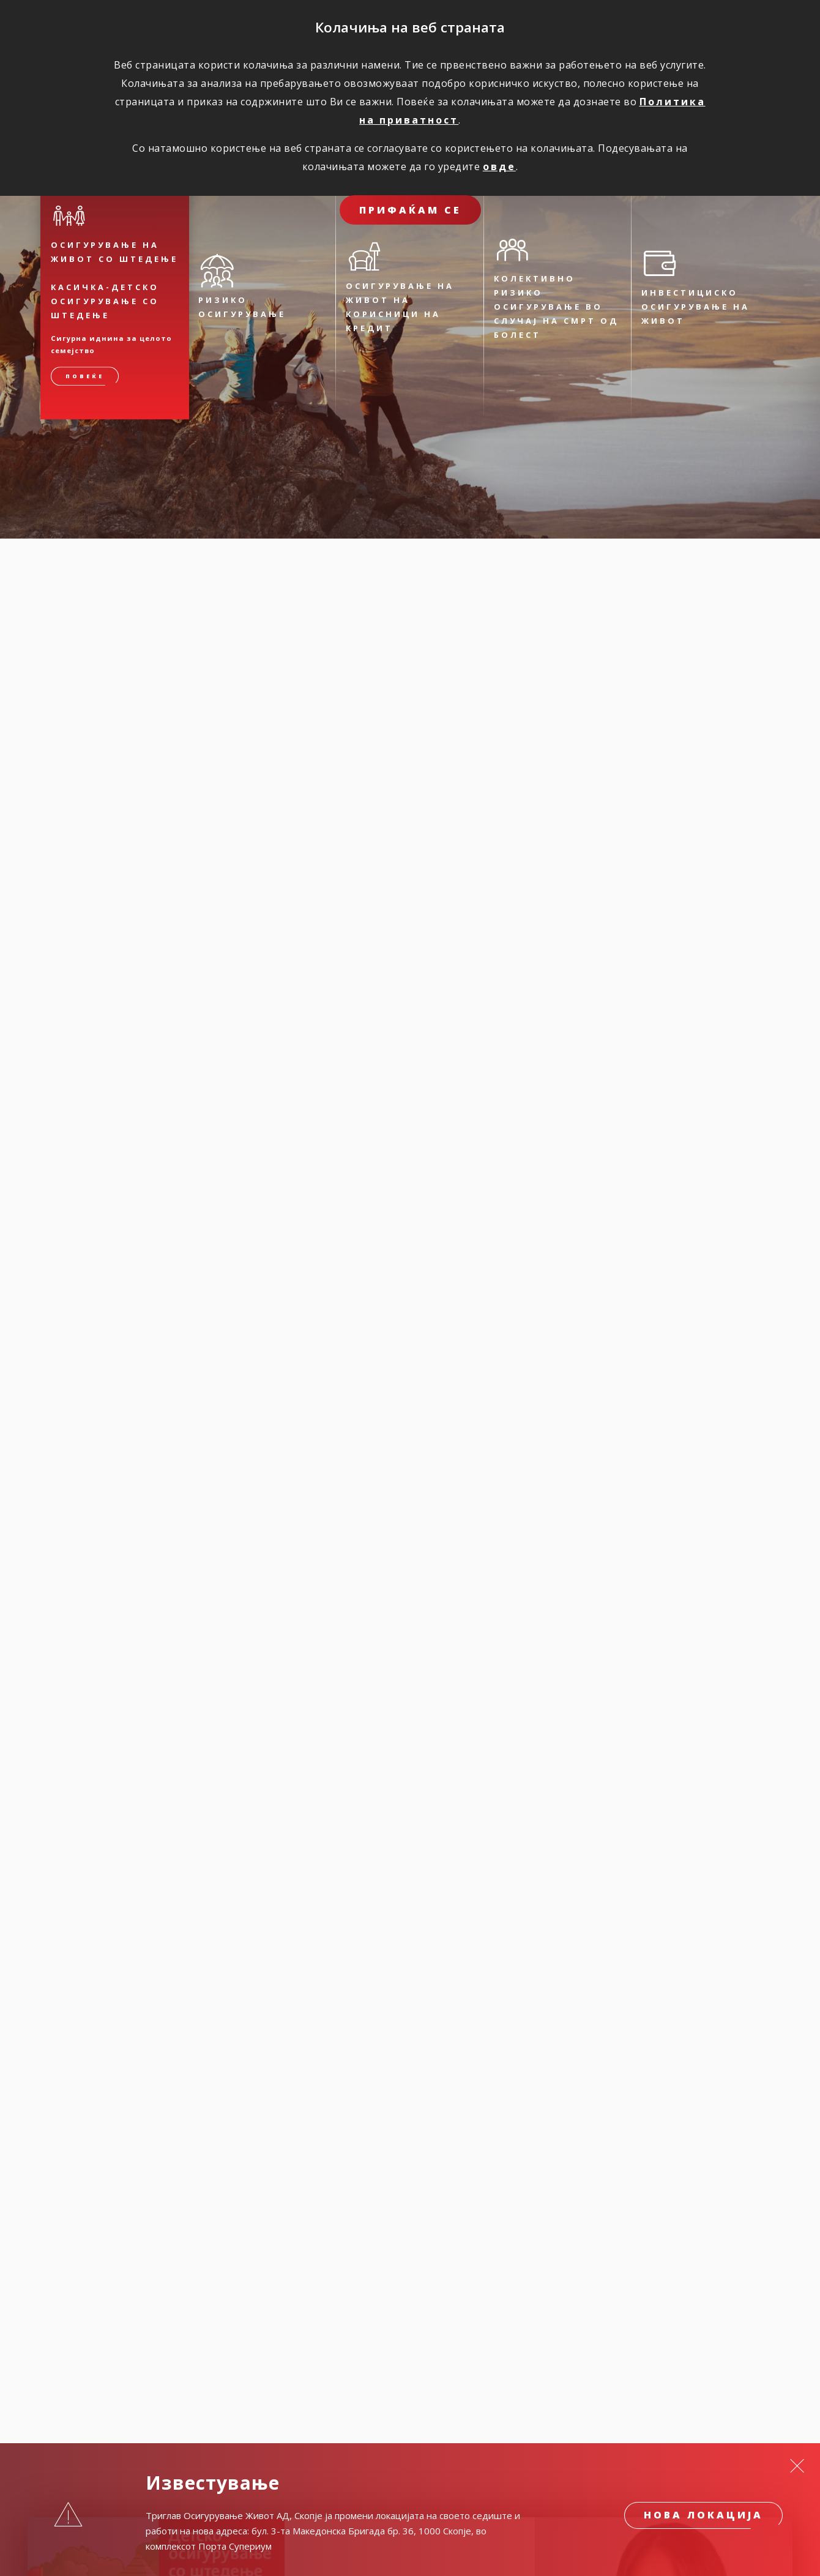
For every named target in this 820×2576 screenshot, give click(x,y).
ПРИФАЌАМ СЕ (410, 210)
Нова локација (703, 2515)
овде (499, 166)
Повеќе (84, 377)
